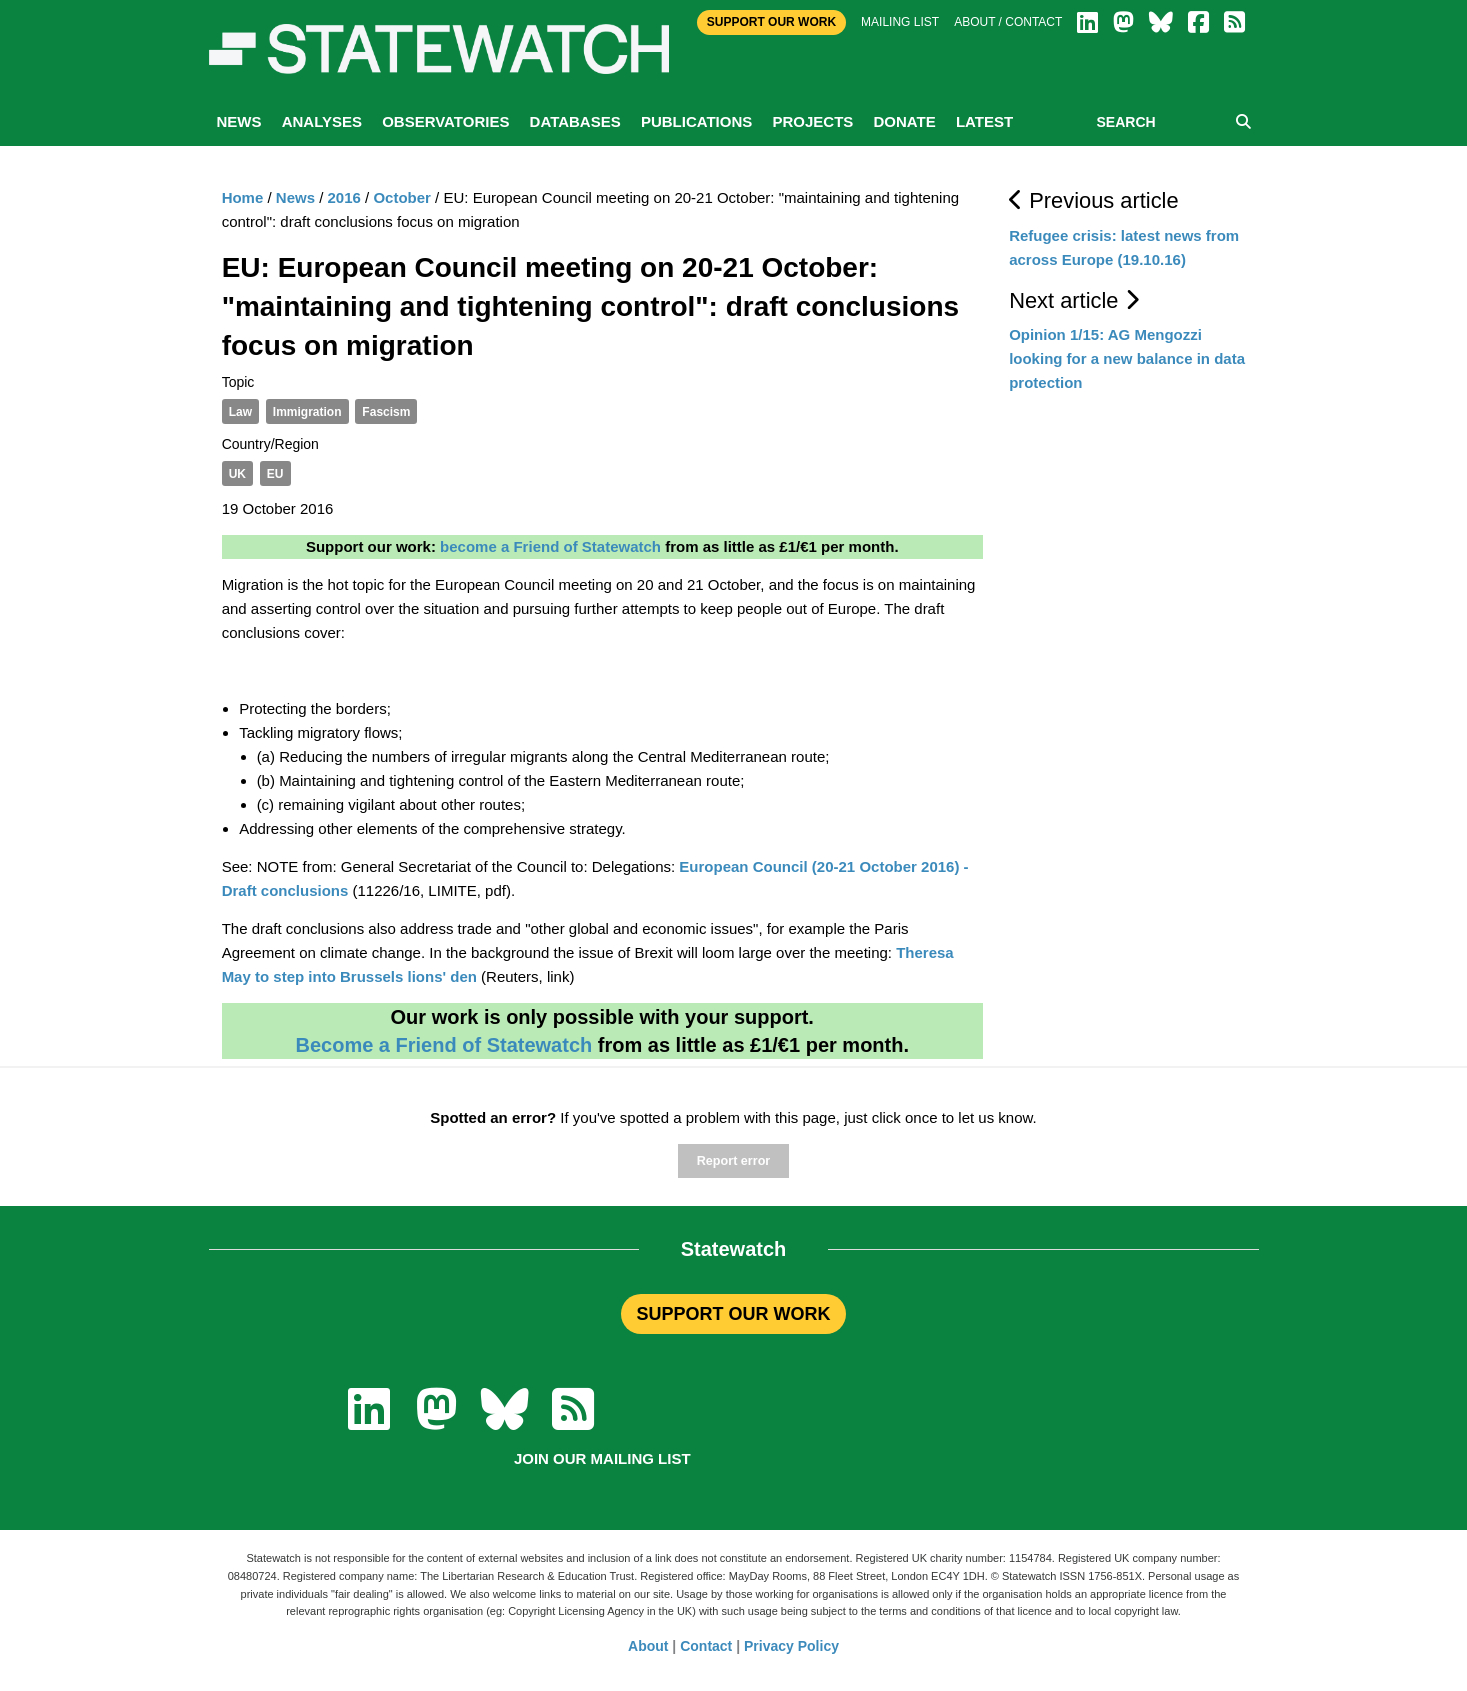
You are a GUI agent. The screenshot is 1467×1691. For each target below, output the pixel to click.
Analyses (322, 121)
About (648, 1646)
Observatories (445, 121)
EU (275, 474)
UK (237, 474)
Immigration (307, 412)
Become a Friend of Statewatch (443, 1045)
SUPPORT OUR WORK (733, 1314)
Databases (575, 121)
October (402, 197)
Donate (904, 121)
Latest (984, 121)
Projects (812, 121)
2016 (344, 197)
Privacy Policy (791, 1646)
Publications (696, 121)
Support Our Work (771, 22)
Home (243, 197)
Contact (706, 1646)
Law (240, 412)
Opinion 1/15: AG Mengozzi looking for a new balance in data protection (1127, 358)
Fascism (386, 412)
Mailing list (900, 22)
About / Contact (1008, 22)
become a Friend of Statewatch (550, 546)
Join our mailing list (602, 1458)
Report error (733, 1161)
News (239, 121)
